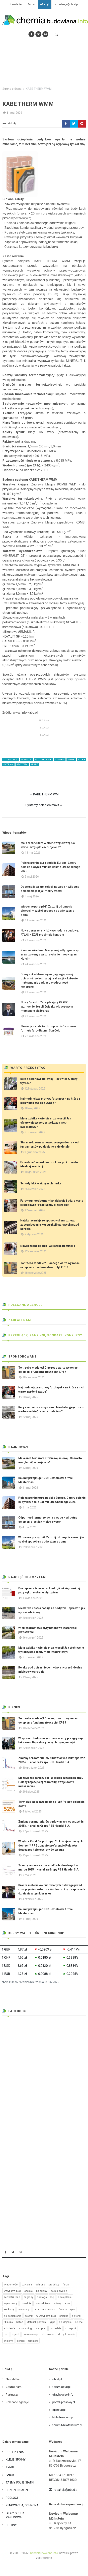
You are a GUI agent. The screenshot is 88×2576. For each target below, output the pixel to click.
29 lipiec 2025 (31, 1791)
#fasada (26, 760)
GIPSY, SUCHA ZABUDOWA (15, 2515)
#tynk (71, 760)
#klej (81, 760)
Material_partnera (37, 2321)
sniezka (63, 2315)
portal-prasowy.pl (63, 2402)
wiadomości (11, 2284)
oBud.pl (44, 4)
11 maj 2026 (30, 1487)
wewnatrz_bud (12, 2290)
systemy (8, 2340)
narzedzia (55, 2328)
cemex (20, 2340)
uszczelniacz (42, 2303)
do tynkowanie (66, 2334)
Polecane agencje (22, 1305)
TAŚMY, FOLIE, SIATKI (20, 2482)
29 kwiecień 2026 (36, 920)
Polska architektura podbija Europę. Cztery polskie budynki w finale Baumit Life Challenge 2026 (50, 867)
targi (36, 2309)
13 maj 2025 (30, 1677)
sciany (57, 2303)
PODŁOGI (12, 2498)
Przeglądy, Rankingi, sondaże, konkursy (42, 1335)
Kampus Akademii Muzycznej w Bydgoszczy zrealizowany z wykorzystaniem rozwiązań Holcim (50, 954)
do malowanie (59, 2290)
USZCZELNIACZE (17, 2490)
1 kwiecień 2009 (32, 1598)
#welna (8, 764)
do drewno (48, 2334)
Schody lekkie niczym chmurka (40, 1183)
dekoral (76, 2315)
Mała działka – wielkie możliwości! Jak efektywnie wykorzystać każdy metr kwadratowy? (45, 1122)
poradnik (26, 2303)
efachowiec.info (62, 2394)
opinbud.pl (59, 2410)
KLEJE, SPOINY (15, 2459)
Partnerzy (12, 2394)
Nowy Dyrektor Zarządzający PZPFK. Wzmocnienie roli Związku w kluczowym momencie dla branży (47, 1006)
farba (66, 2284)
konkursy (9, 2309)
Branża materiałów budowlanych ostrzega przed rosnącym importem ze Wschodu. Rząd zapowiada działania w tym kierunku (51, 1889)
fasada (63, 2309)
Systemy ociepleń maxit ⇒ (44, 805)
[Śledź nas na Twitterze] (38, 34)
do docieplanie (12, 2315)
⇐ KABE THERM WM (44, 794)
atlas (67, 2303)
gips (52, 2321)
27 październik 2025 (35, 1831)
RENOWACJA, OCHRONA (22, 2505)
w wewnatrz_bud (46, 2315)
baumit (29, 2315)
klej (52, 2297)
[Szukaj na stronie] (56, 34)
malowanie (48, 2309)
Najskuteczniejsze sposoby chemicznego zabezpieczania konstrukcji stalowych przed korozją (49, 1224)
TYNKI (10, 2467)
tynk (72, 2309)
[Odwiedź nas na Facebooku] (31, 34)
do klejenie (65, 2321)
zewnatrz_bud (12, 2297)
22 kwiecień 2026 (36, 992)
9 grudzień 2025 (34, 1152)
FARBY (10, 2475)
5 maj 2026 (32, 876)
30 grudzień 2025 (33, 1767)
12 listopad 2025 (34, 1088)
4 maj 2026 (32, 896)
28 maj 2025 (32, 1108)
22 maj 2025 (30, 1417)
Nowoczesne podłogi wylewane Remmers (47, 1245)
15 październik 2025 (35, 1855)
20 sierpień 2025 (32, 1617)
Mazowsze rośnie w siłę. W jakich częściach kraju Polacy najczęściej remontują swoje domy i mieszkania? (50, 1782)
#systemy (22, 764)
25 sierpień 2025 (34, 1189)
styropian (40, 2328)
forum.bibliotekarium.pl (67, 2425)
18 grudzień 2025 (35, 1172)
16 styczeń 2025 (32, 1637)
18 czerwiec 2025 (35, 1272)
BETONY (11, 2525)
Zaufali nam (16, 1320)
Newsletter (16, 4)
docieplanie (64, 2297)
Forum (31, 4)
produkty (54, 2284)
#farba (60, 760)
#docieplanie (43, 760)
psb (6, 2334)
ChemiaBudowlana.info (43, 2553)
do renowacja (30, 2334)
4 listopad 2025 (32, 1811)
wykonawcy (10, 2303)
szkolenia (9, 2328)
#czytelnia (10, 760)
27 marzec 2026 (34, 1210)
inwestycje (24, 2309)
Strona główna (12, 89)
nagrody (28, 2297)
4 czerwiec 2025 (32, 1899)
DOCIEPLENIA (15, 2452)
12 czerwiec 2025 (35, 1251)
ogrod (15, 2334)
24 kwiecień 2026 (36, 964)
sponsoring (25, 2328)
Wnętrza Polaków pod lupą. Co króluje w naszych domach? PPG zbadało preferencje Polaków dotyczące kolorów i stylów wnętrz (50, 1845)
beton (19, 2321)
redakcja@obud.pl (66, 4)
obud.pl (57, 2379)
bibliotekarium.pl (62, 2417)
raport (72, 2328)
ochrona (40, 2284)
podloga (42, 2297)
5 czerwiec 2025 (34, 1132)
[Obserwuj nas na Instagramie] (45, 34)
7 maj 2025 (29, 1875)
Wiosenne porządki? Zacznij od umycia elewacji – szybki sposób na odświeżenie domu (47, 910)
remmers (33, 2340)
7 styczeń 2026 (34, 1234)
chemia (28, 2290)
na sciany (41, 2290)
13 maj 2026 (32, 852)
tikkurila (8, 2321)
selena (79, 2321)
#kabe (34, 764)
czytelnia (27, 2284)
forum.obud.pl (61, 2387)
